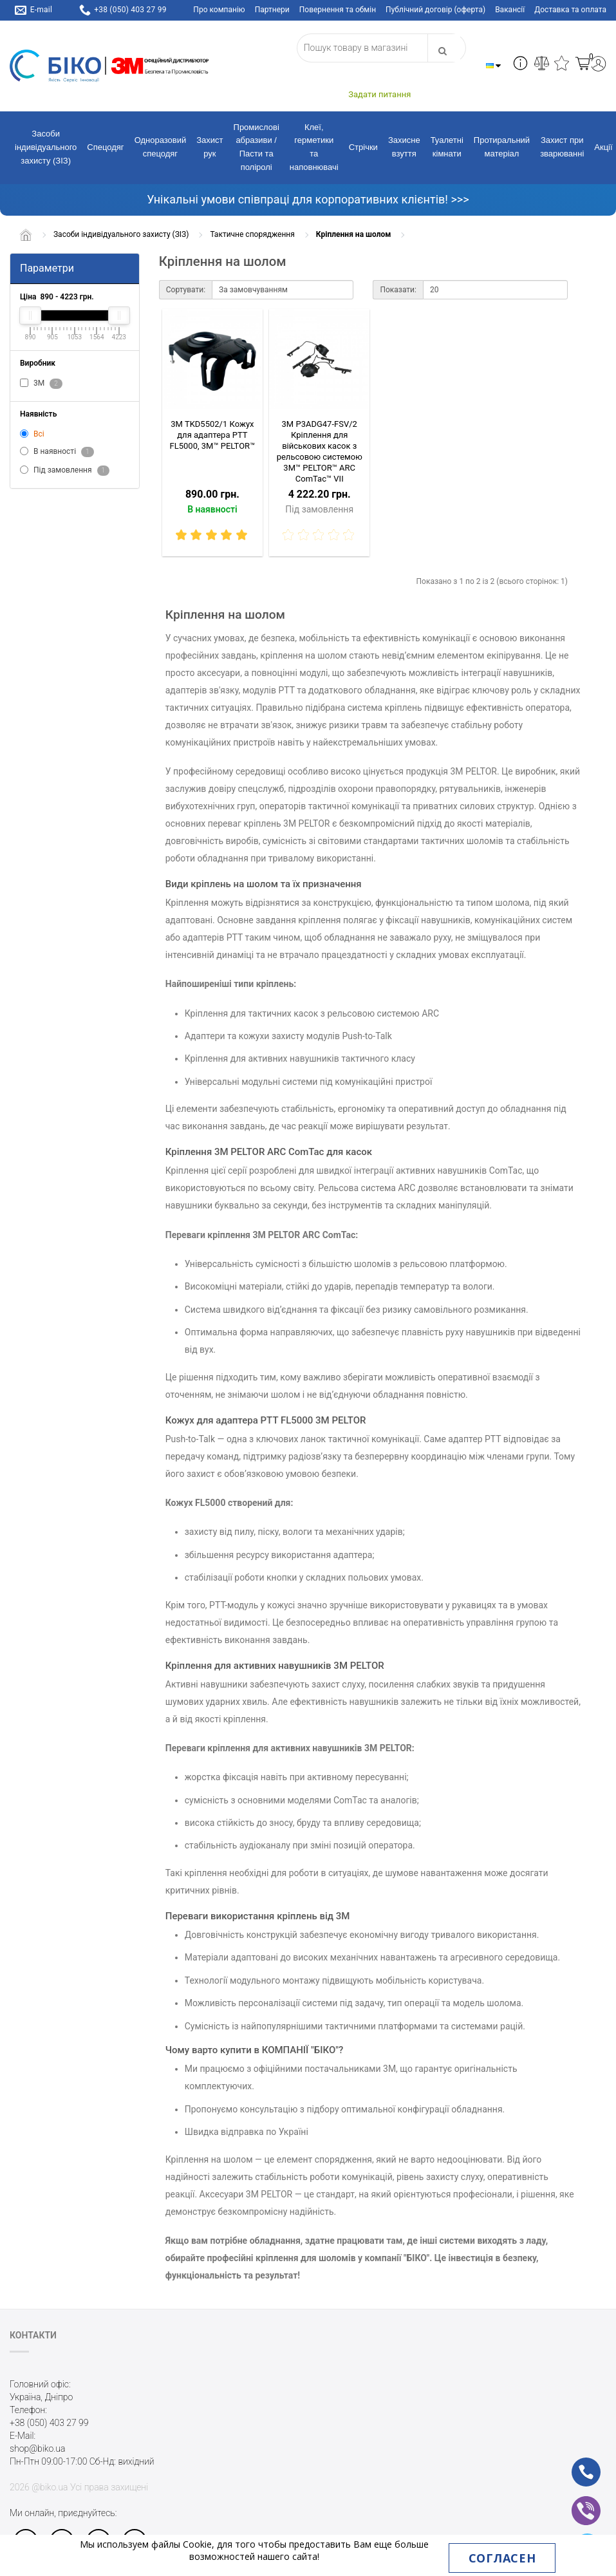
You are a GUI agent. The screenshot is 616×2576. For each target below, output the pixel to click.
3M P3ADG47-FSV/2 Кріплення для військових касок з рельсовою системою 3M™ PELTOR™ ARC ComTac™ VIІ (319, 451)
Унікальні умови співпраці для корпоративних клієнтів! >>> (308, 199)
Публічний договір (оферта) (435, 9)
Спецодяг (105, 147)
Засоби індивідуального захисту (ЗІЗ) (46, 147)
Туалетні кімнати (447, 146)
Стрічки (363, 147)
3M (41, 384)
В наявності (57, 452)
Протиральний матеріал (502, 146)
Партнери (272, 9)
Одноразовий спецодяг (161, 146)
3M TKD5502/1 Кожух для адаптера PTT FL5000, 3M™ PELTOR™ (213, 435)
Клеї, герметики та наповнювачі (314, 147)
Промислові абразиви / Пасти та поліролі (256, 147)
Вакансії (510, 9)
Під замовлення (64, 470)
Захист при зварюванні (562, 146)
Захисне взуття (404, 146)
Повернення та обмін (337, 9)
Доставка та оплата (570, 9)
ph (576, 2463)
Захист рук (209, 146)
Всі (32, 433)
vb (576, 2501)
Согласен (502, 2558)
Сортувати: (185, 289)
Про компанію (219, 9)
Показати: (398, 289)
